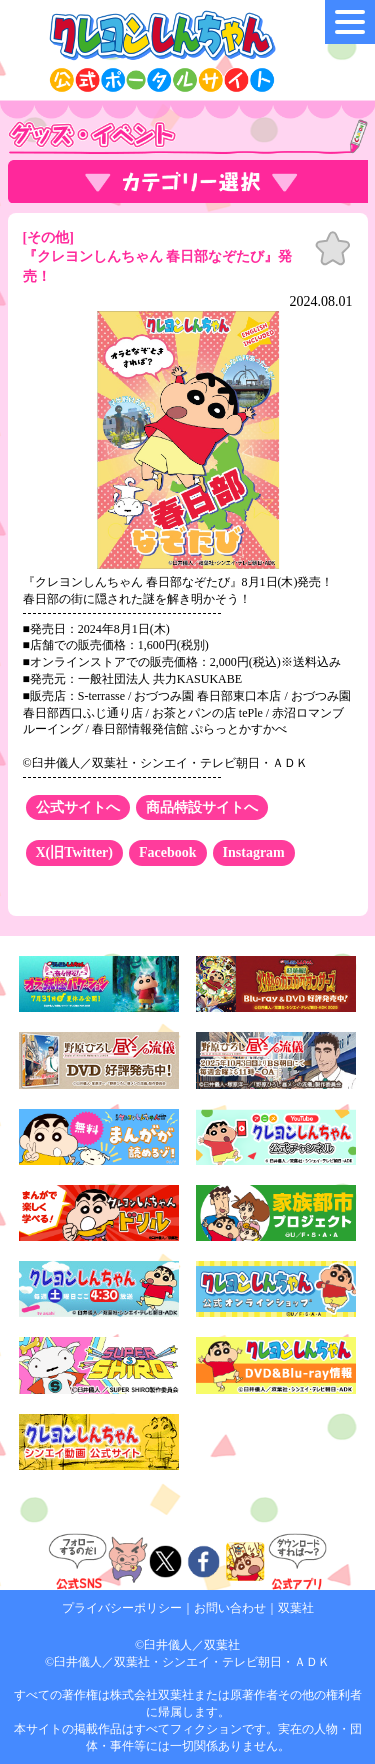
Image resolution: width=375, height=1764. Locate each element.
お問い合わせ (230, 1608)
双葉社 (296, 1608)
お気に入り (333, 249)
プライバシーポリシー (122, 1608)
